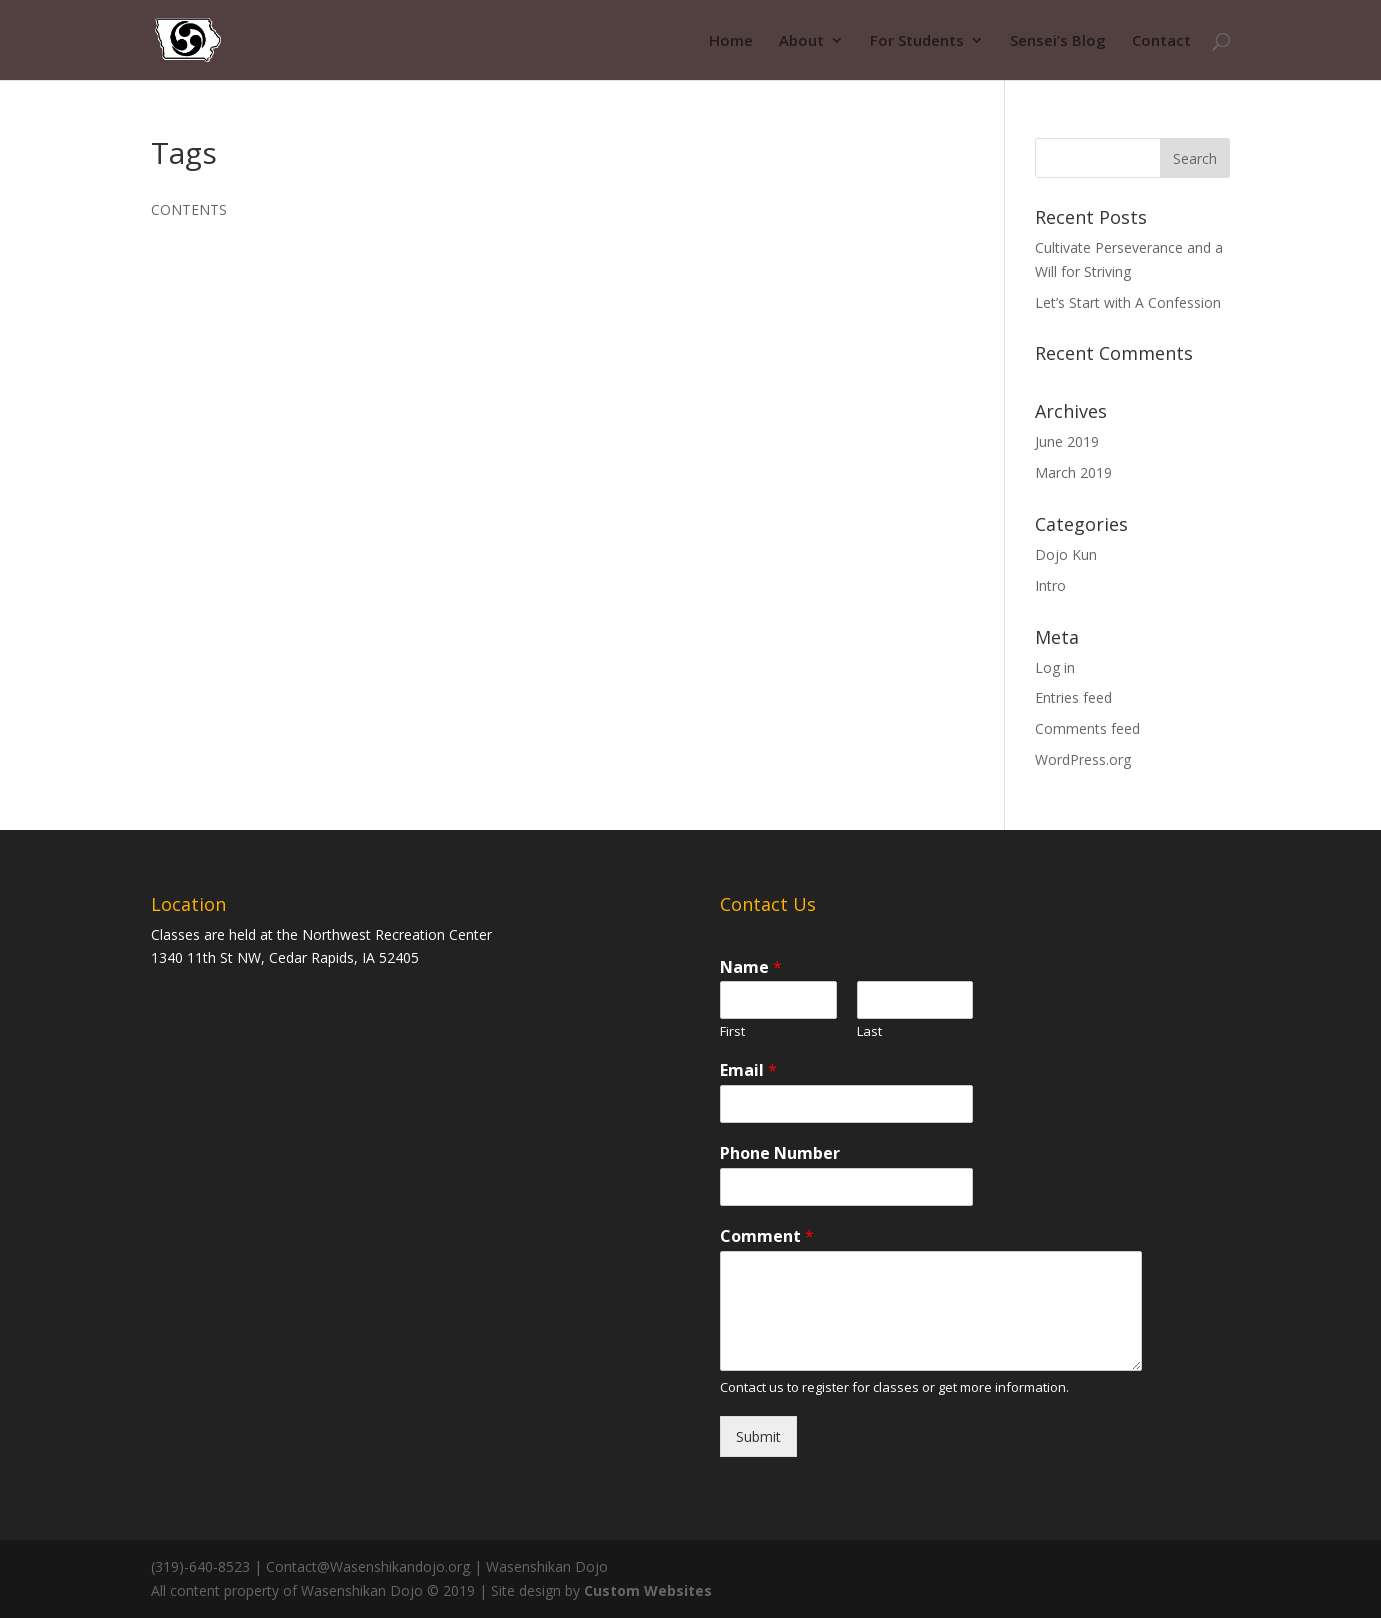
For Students (917, 41)
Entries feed (1073, 697)
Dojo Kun (1066, 554)
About (801, 41)
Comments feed (1087, 728)
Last (869, 1031)
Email (748, 1070)
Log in (1055, 667)
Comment (767, 1236)
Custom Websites (648, 1590)
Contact (1161, 41)
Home (731, 41)
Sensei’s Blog (1058, 41)
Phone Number (780, 1153)
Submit (758, 1436)
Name (751, 967)
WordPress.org (1083, 759)
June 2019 (1067, 441)
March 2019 (1073, 472)
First (732, 1031)
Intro (1050, 585)
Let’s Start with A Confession (1128, 302)
